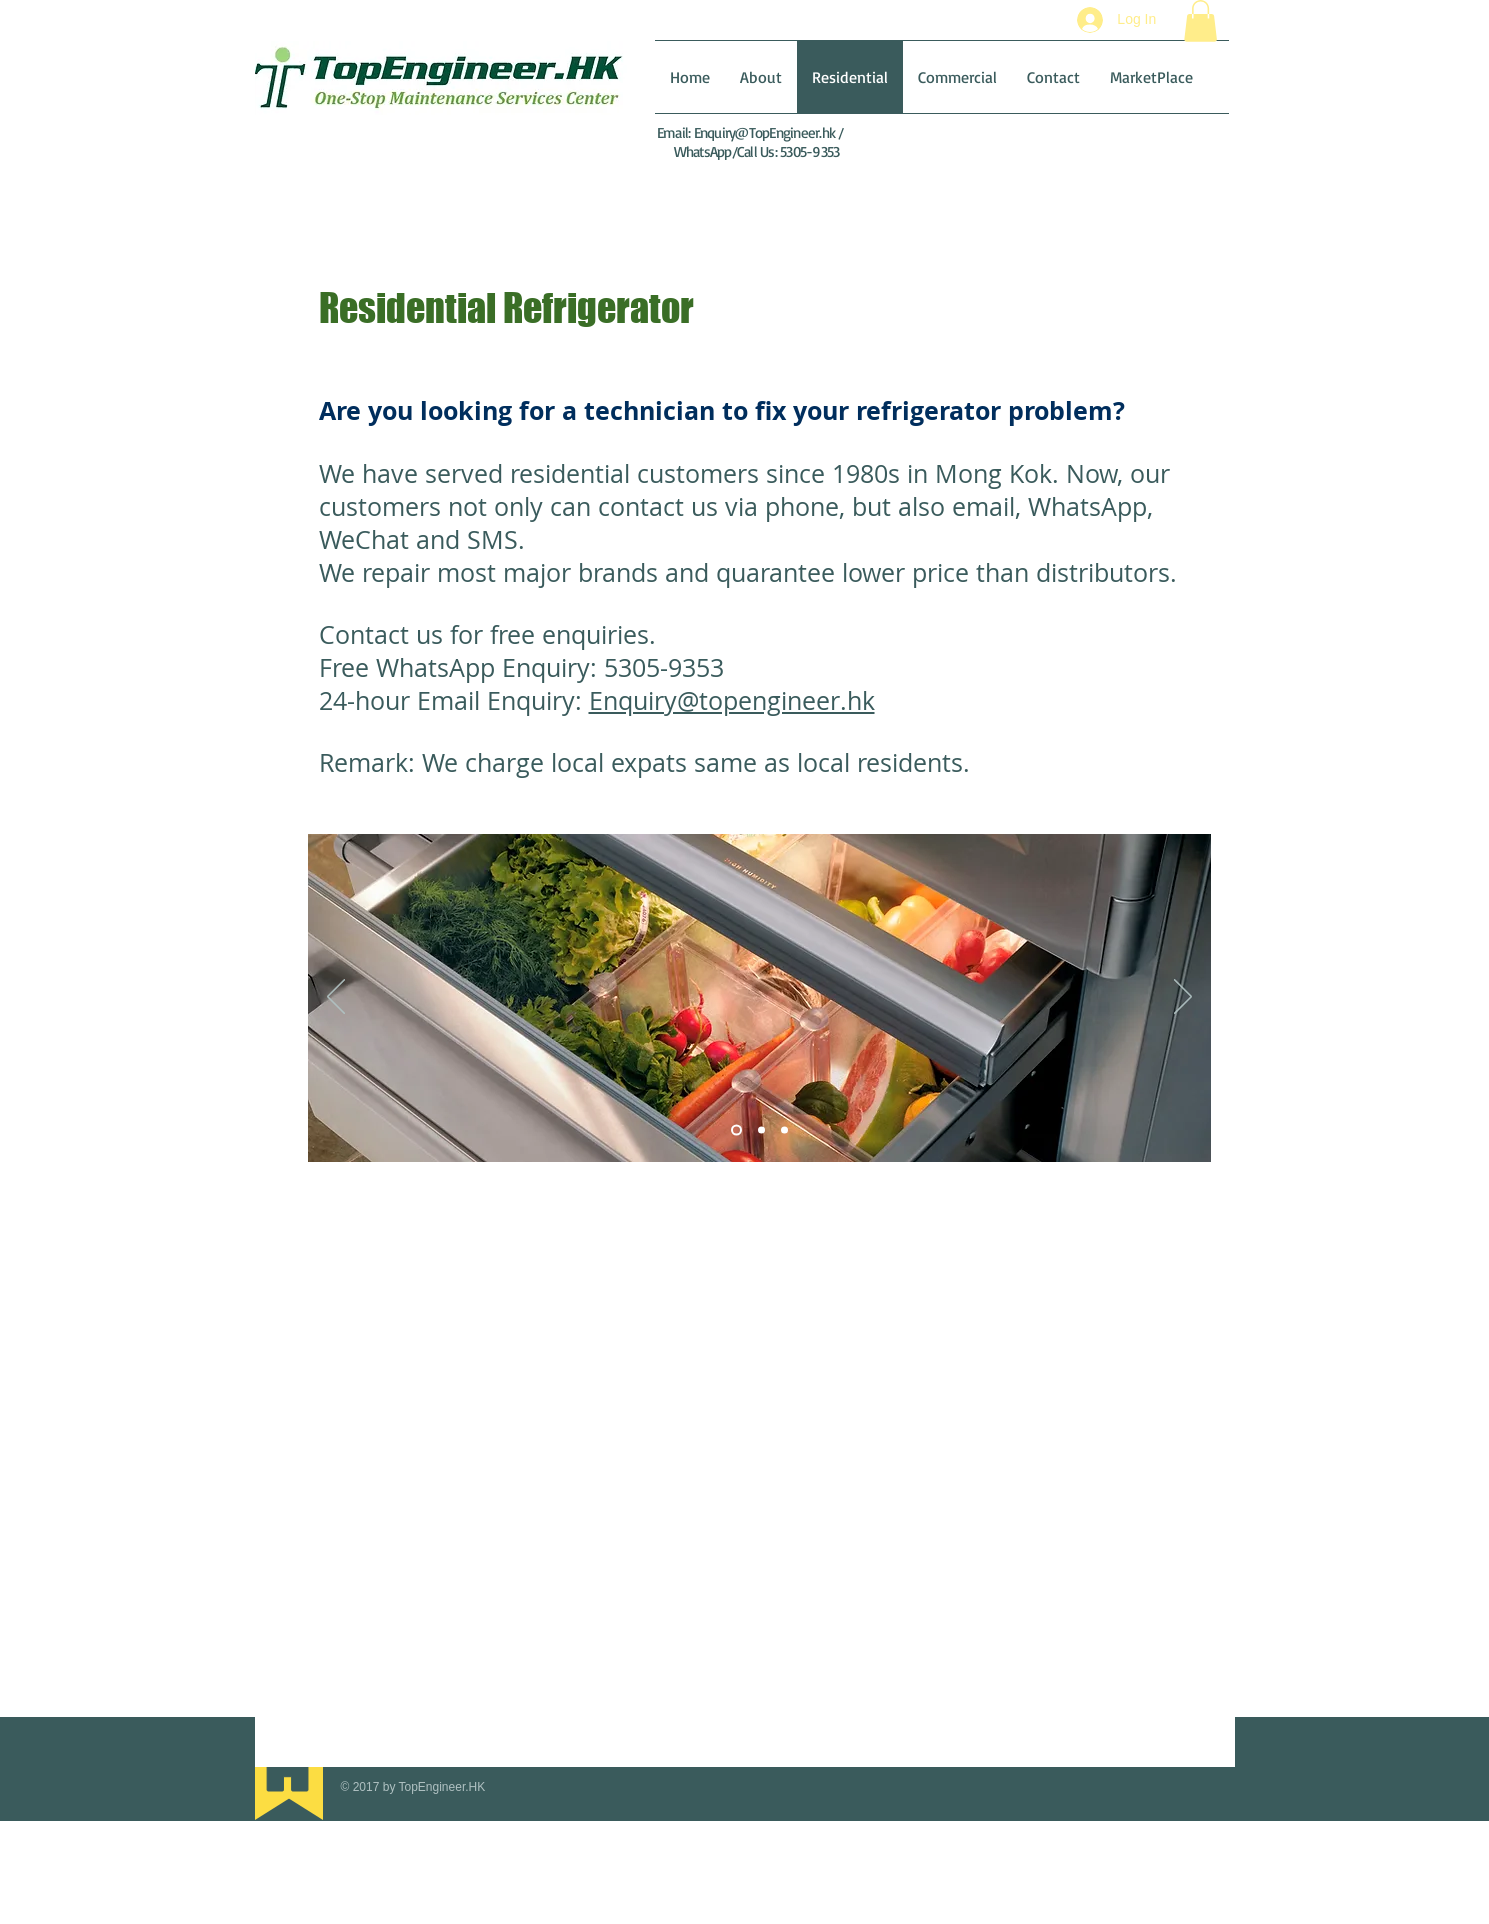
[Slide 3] (784, 1130)
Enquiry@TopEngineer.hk (765, 132)
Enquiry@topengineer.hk (732, 700)
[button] (1200, 21)
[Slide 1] (736, 1130)
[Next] (1183, 998)
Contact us (384, 634)
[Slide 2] (761, 1130)
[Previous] (336, 998)
